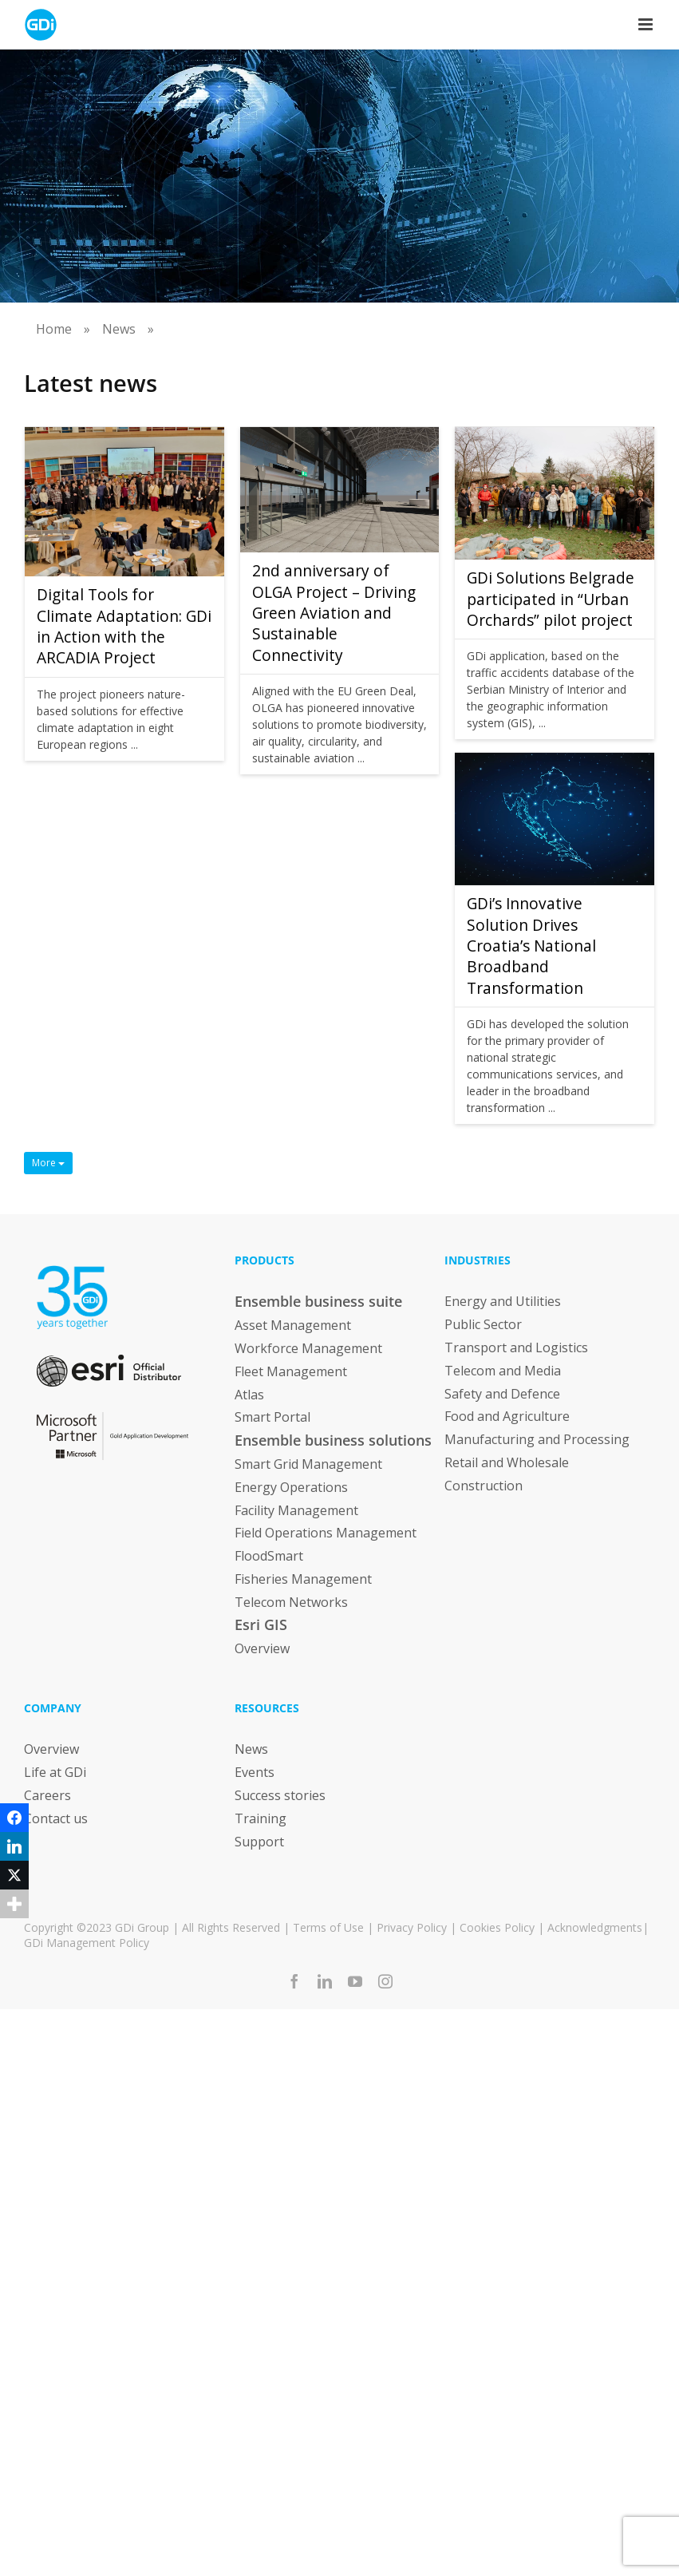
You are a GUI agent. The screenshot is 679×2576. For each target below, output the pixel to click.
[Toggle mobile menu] (646, 24)
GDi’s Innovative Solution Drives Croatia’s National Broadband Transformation (531, 945)
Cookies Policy (497, 1926)
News (119, 329)
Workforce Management (308, 1348)
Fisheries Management (303, 1579)
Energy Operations (291, 1487)
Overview (262, 1648)
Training (260, 1818)
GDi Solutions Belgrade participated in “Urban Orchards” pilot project (550, 599)
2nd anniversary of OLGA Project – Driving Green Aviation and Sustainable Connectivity (334, 612)
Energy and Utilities (502, 1301)
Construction (483, 1485)
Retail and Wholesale (506, 1462)
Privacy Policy (412, 1926)
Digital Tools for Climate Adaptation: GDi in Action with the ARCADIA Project (124, 626)
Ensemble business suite (318, 1301)
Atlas (249, 1394)
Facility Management (296, 1509)
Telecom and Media (502, 1370)
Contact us (56, 1818)
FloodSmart (269, 1556)
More (48, 1162)
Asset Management (293, 1325)
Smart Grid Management (308, 1464)
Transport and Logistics (516, 1347)
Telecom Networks (291, 1602)
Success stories (280, 1795)
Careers (47, 1795)
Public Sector (483, 1324)
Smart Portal (272, 1417)
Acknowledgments (594, 1926)
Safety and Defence (502, 1393)
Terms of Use (328, 1926)
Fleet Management (291, 1371)
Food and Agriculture (507, 1416)
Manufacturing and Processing (537, 1439)
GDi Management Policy (86, 1942)
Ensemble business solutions (333, 1440)
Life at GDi (55, 1772)
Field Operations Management (325, 1532)
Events (254, 1772)
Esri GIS (261, 1624)
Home (54, 329)
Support (259, 1841)
